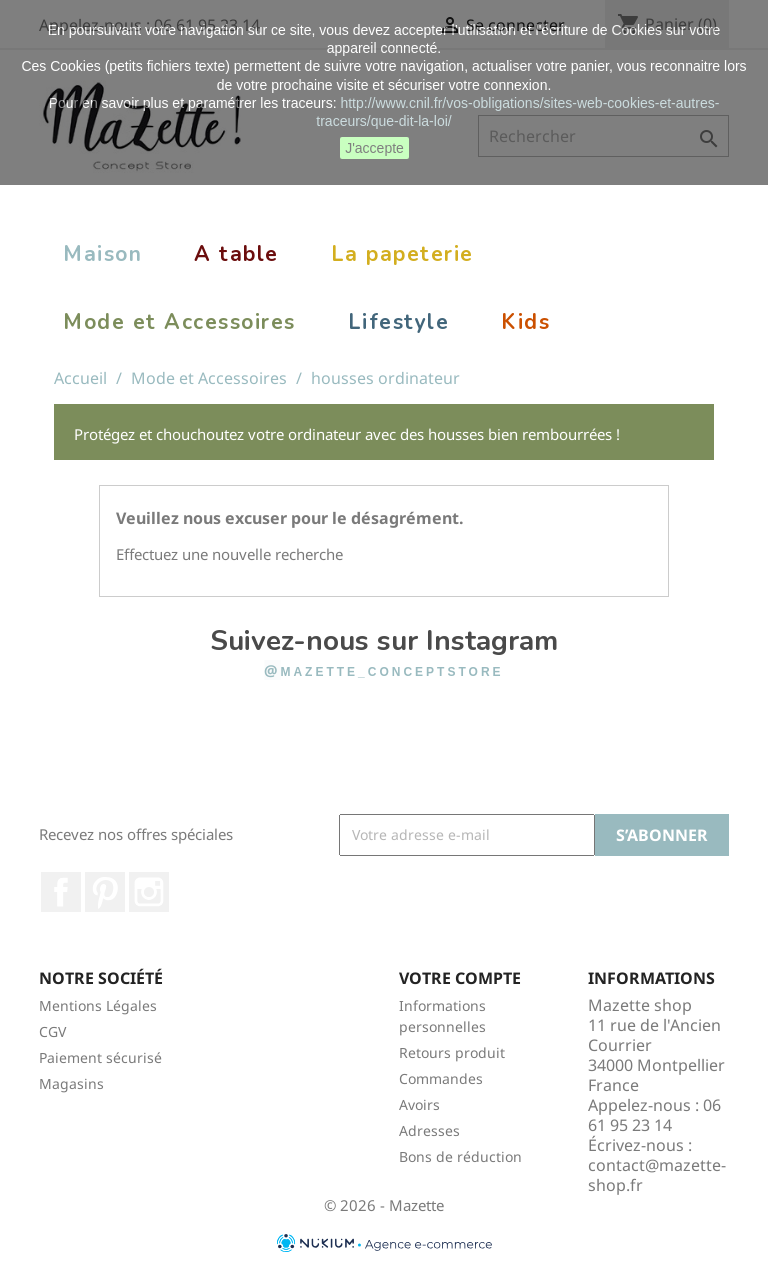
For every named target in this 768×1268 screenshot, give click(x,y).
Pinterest (105, 892)
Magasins (71, 1083)
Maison (102, 254)
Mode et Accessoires (179, 322)
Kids (525, 322)
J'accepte (374, 148)
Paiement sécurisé (100, 1057)
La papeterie (402, 254)
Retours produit (452, 1052)
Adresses (429, 1130)
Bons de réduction (460, 1156)
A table (236, 254)
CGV (52, 1031)
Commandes (441, 1078)
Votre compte (460, 978)
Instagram (149, 892)
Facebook (61, 892)
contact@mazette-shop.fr (657, 1175)
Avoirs (419, 1104)
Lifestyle (399, 322)
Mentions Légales (98, 1005)
